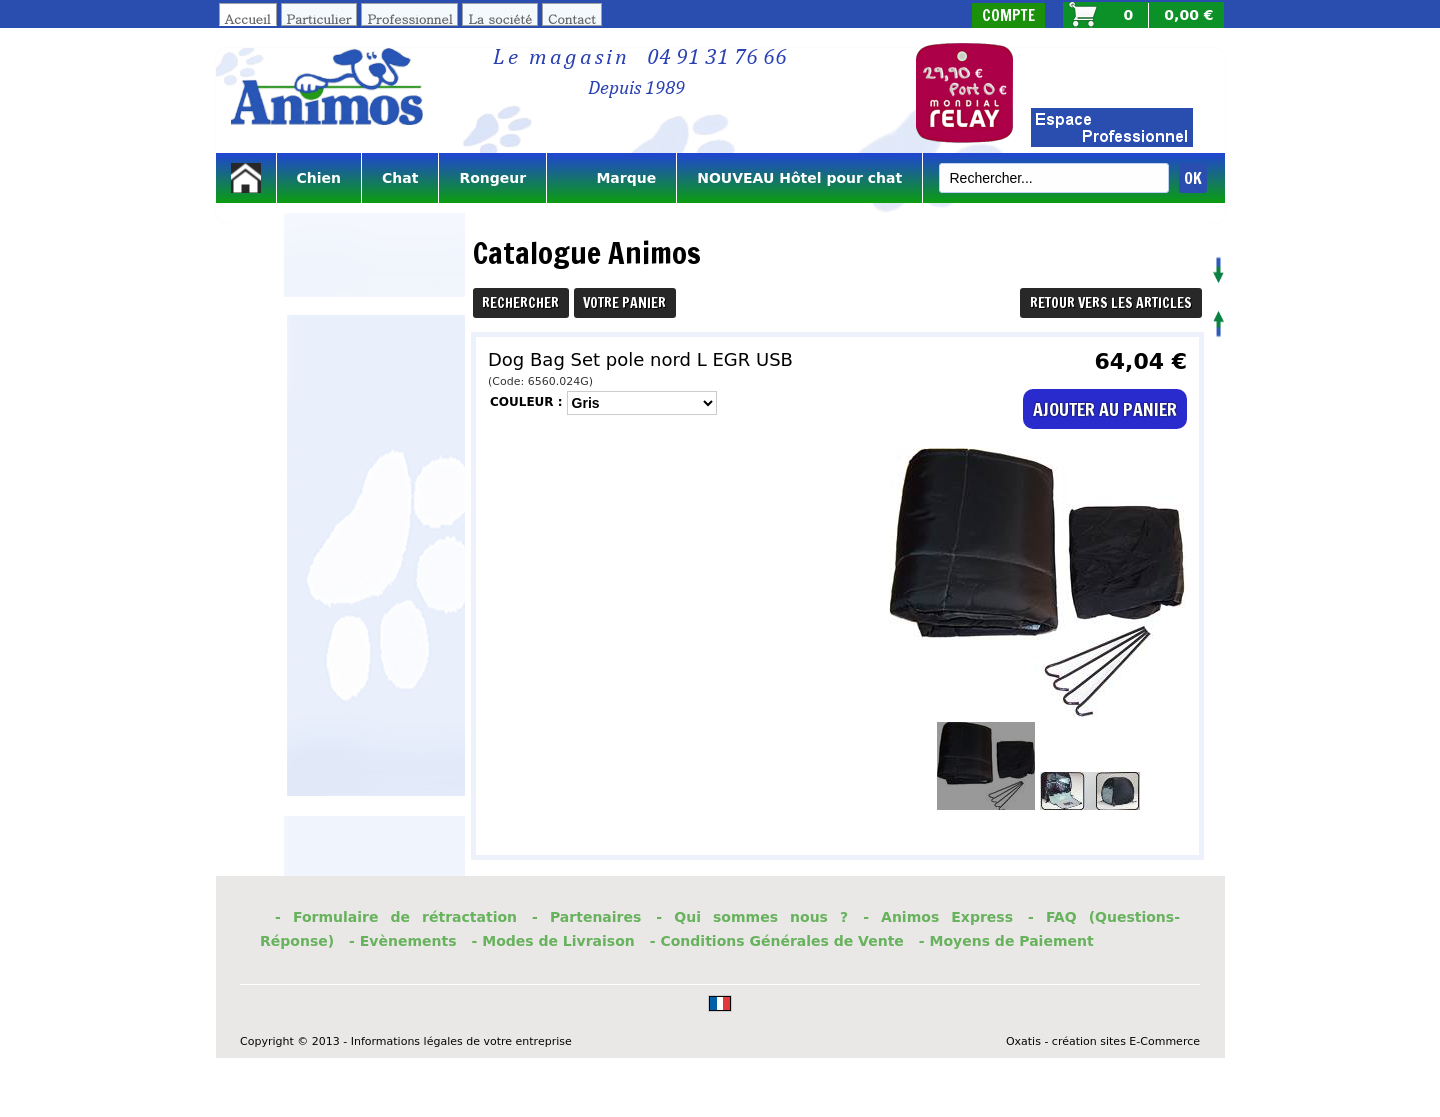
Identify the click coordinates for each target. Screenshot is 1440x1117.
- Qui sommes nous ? (752, 917)
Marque (611, 178)
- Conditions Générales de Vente (777, 941)
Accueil (248, 18)
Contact (572, 18)
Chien (319, 178)
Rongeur (492, 178)
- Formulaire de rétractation (396, 917)
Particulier (319, 18)
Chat (400, 178)
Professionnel (409, 18)
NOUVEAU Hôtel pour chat (799, 178)
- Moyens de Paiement (1006, 941)
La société (500, 18)
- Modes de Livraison (553, 941)
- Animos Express (938, 917)
